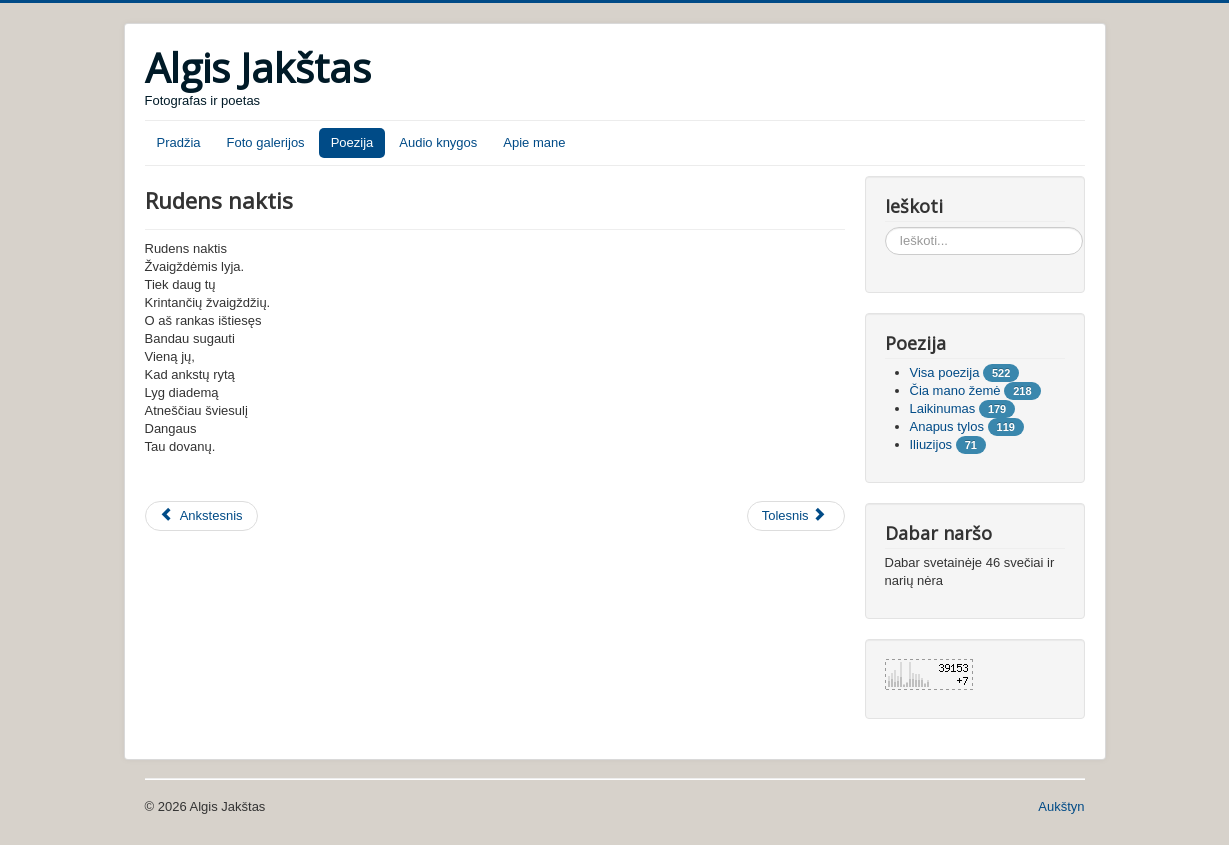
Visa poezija (945, 372)
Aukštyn (1061, 806)
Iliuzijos (931, 444)
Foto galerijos (266, 142)
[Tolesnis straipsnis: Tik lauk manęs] (796, 516)
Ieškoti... (885, 227)
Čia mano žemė (955, 390)
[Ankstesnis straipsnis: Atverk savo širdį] (201, 516)
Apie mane (534, 142)
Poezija (352, 142)
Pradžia (179, 142)
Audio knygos (438, 142)
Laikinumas (943, 408)
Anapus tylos (947, 426)
